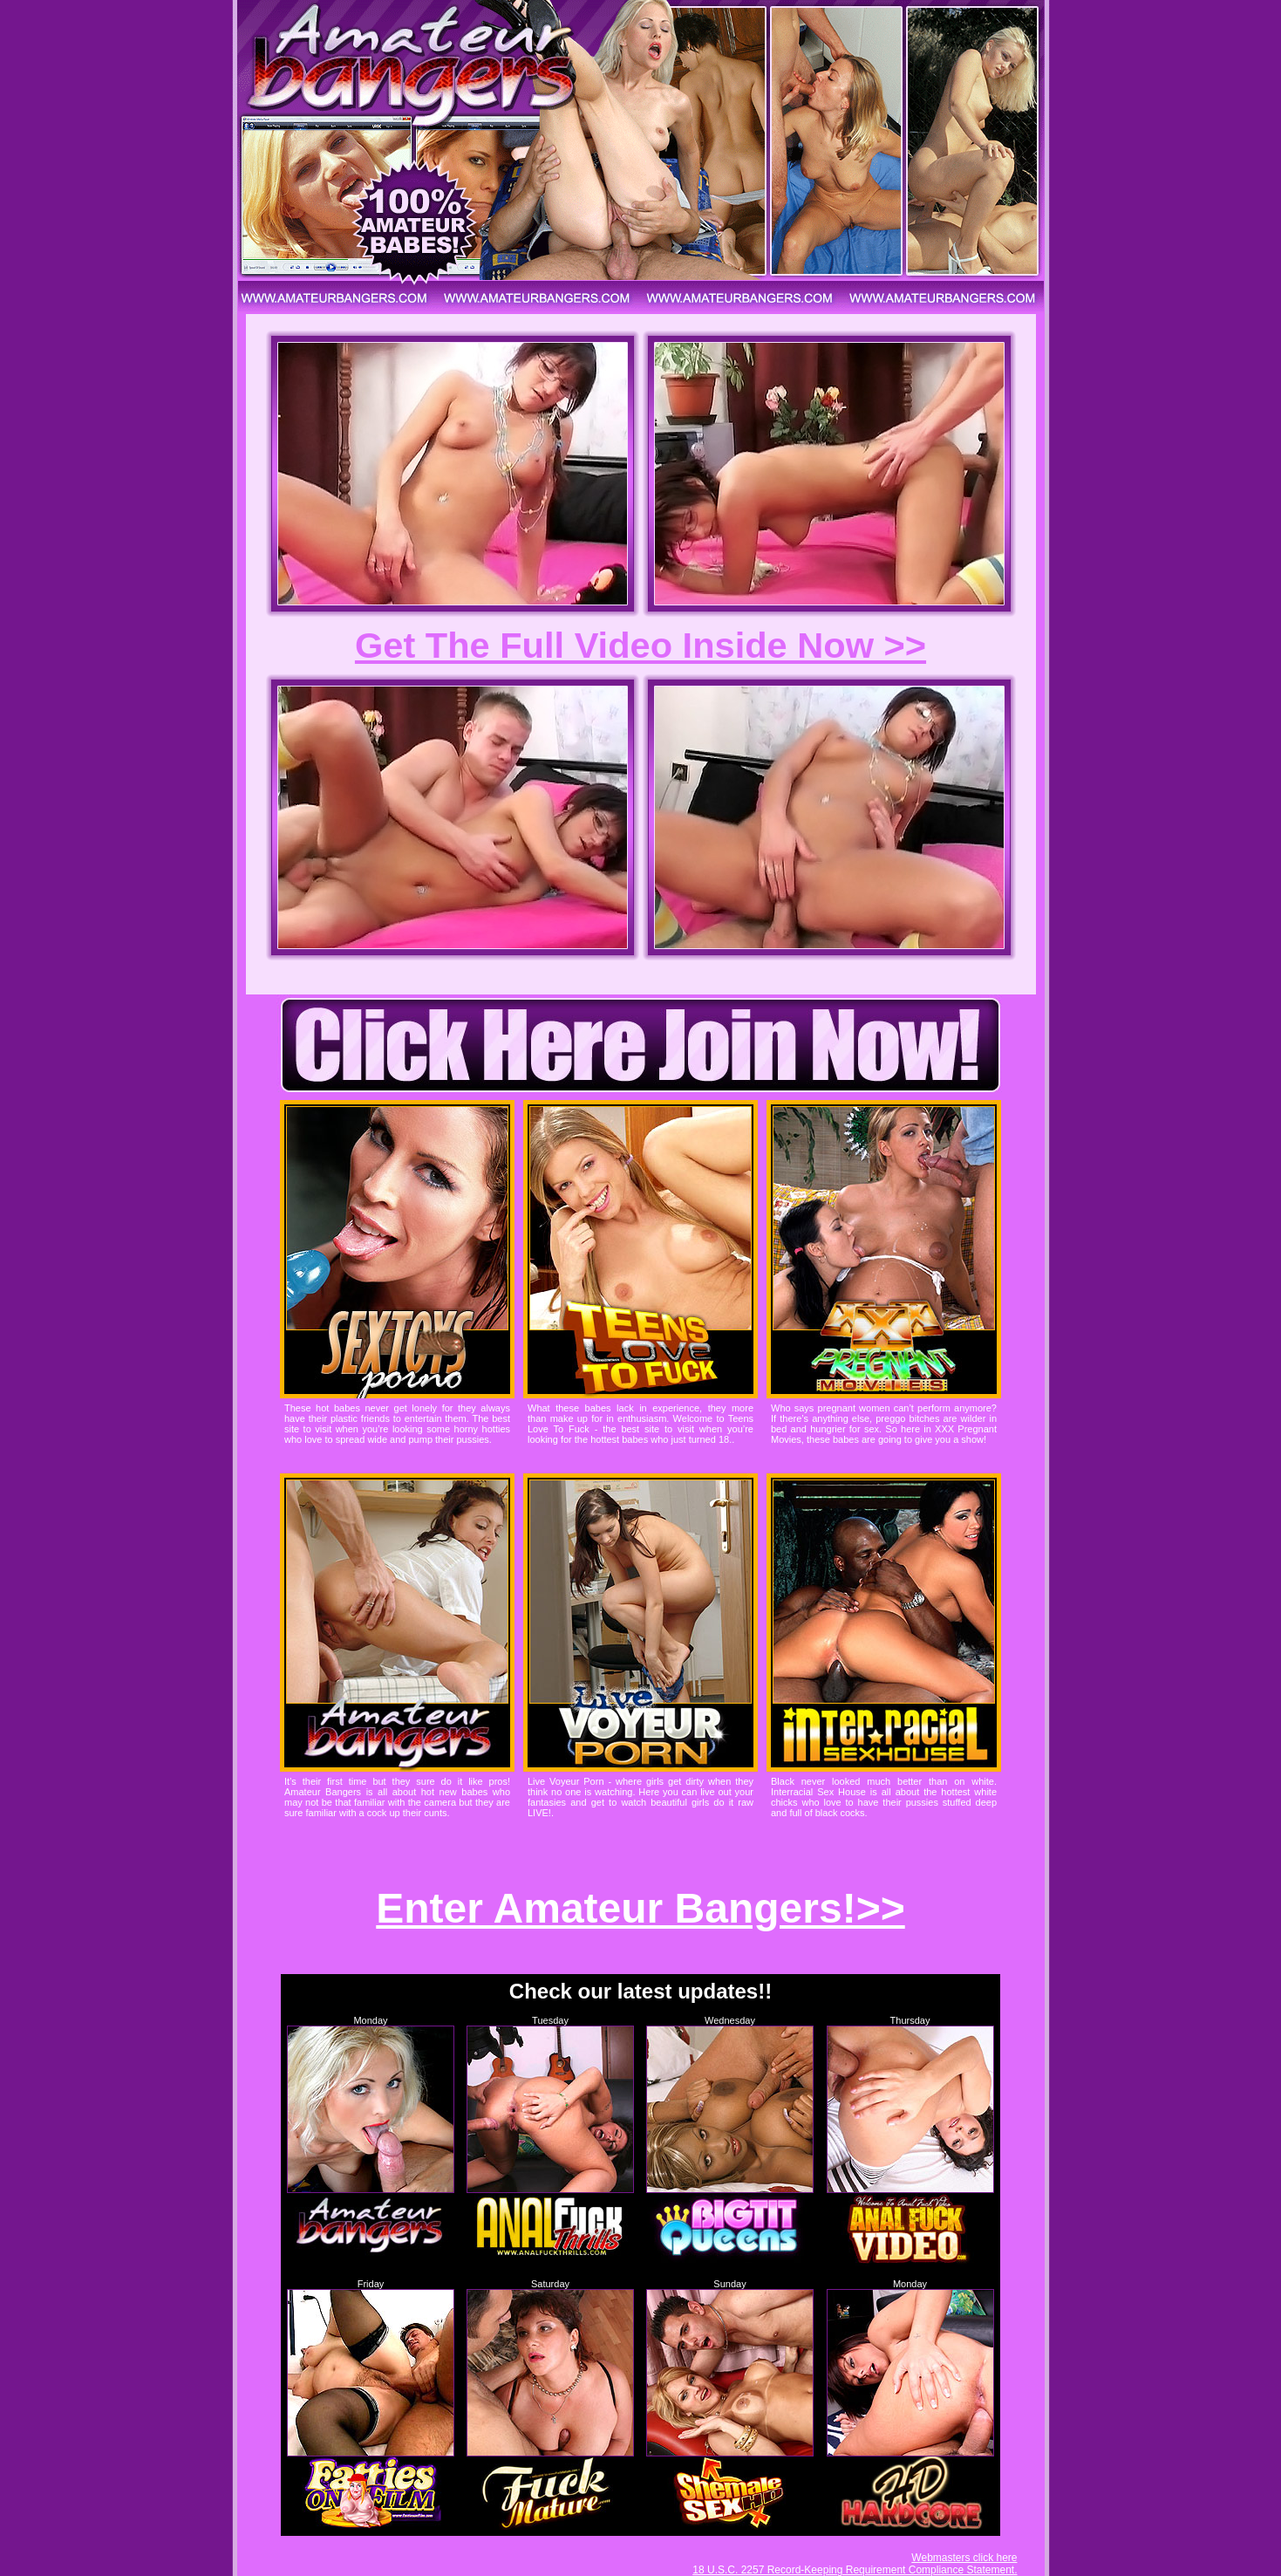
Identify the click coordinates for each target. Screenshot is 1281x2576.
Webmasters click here (964, 2558)
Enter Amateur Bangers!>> (640, 1908)
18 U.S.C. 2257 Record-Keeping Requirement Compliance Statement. (854, 2570)
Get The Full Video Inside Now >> (640, 645)
